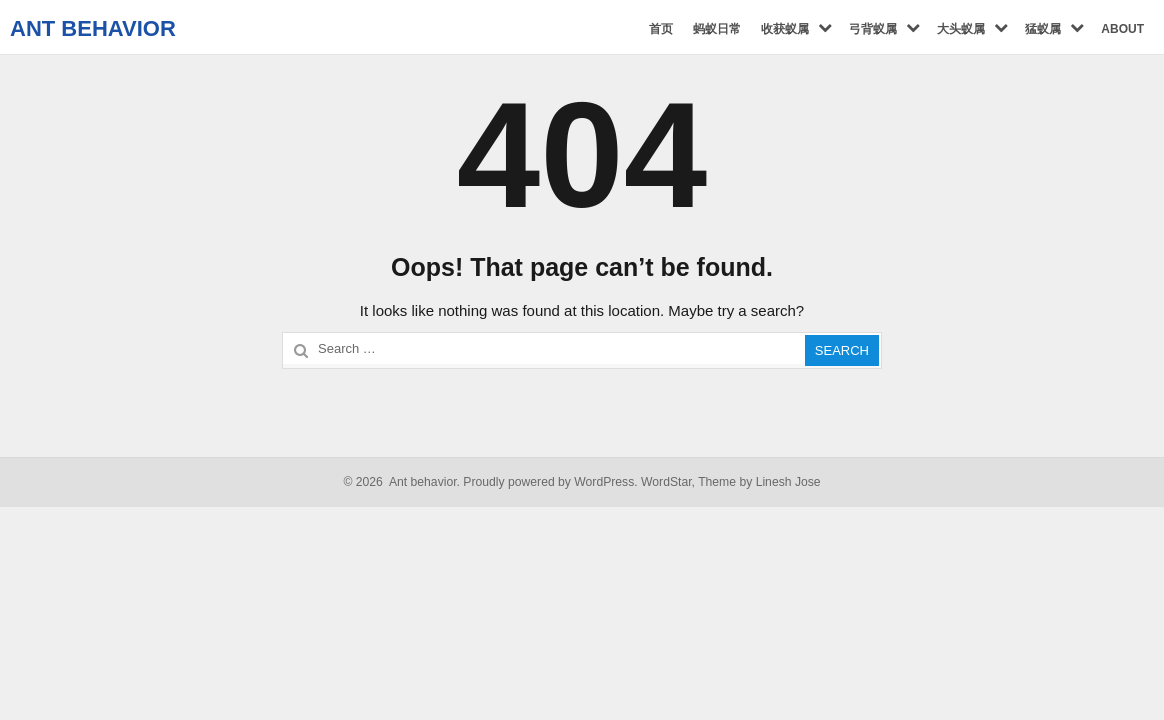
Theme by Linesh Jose (759, 482)
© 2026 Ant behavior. (401, 482)
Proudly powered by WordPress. (550, 482)
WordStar (666, 482)
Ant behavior (93, 28)
